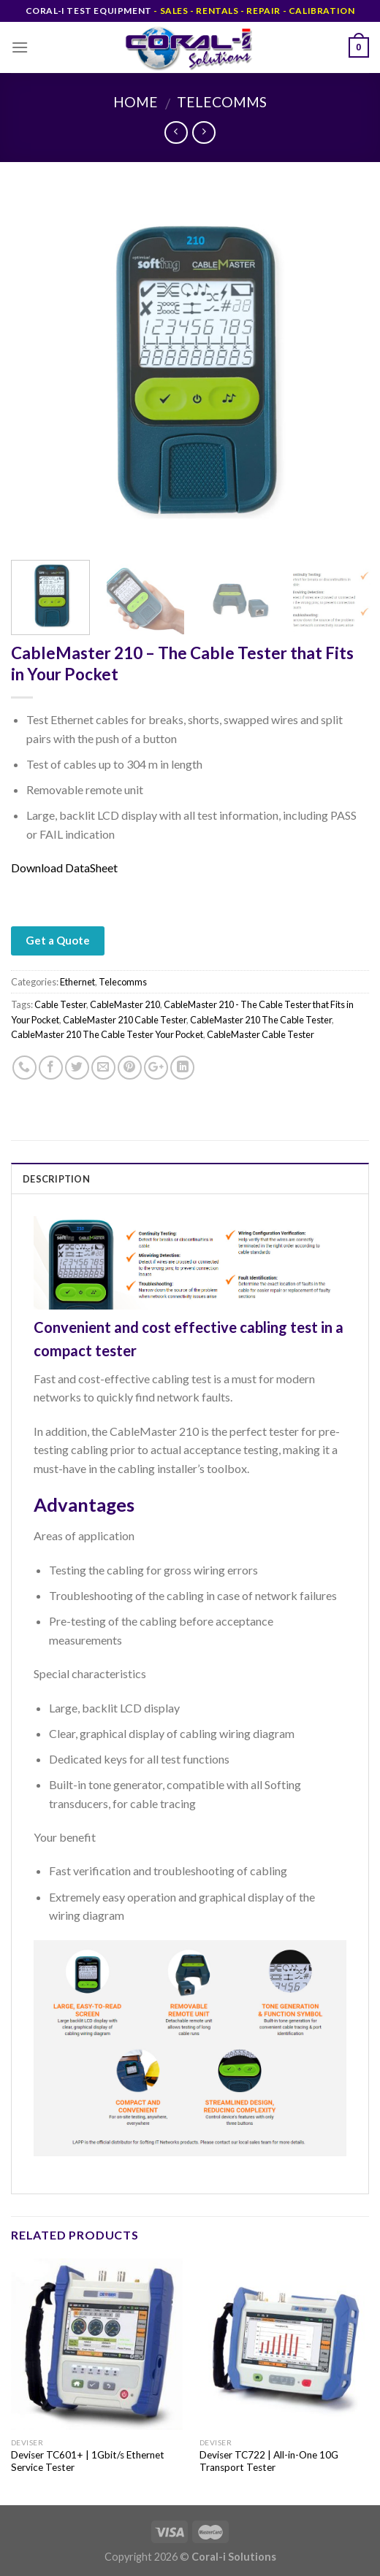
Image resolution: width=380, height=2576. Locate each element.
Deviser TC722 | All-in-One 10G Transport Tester (269, 2461)
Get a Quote (58, 940)
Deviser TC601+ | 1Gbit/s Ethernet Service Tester (87, 2461)
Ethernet (77, 982)
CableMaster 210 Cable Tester (124, 1020)
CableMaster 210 (125, 1004)
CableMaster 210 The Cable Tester (261, 1020)
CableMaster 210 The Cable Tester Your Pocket (107, 1034)
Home (135, 101)
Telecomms (222, 101)
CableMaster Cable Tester (260, 1034)
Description (56, 1179)
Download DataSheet (64, 867)
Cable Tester (60, 1004)
